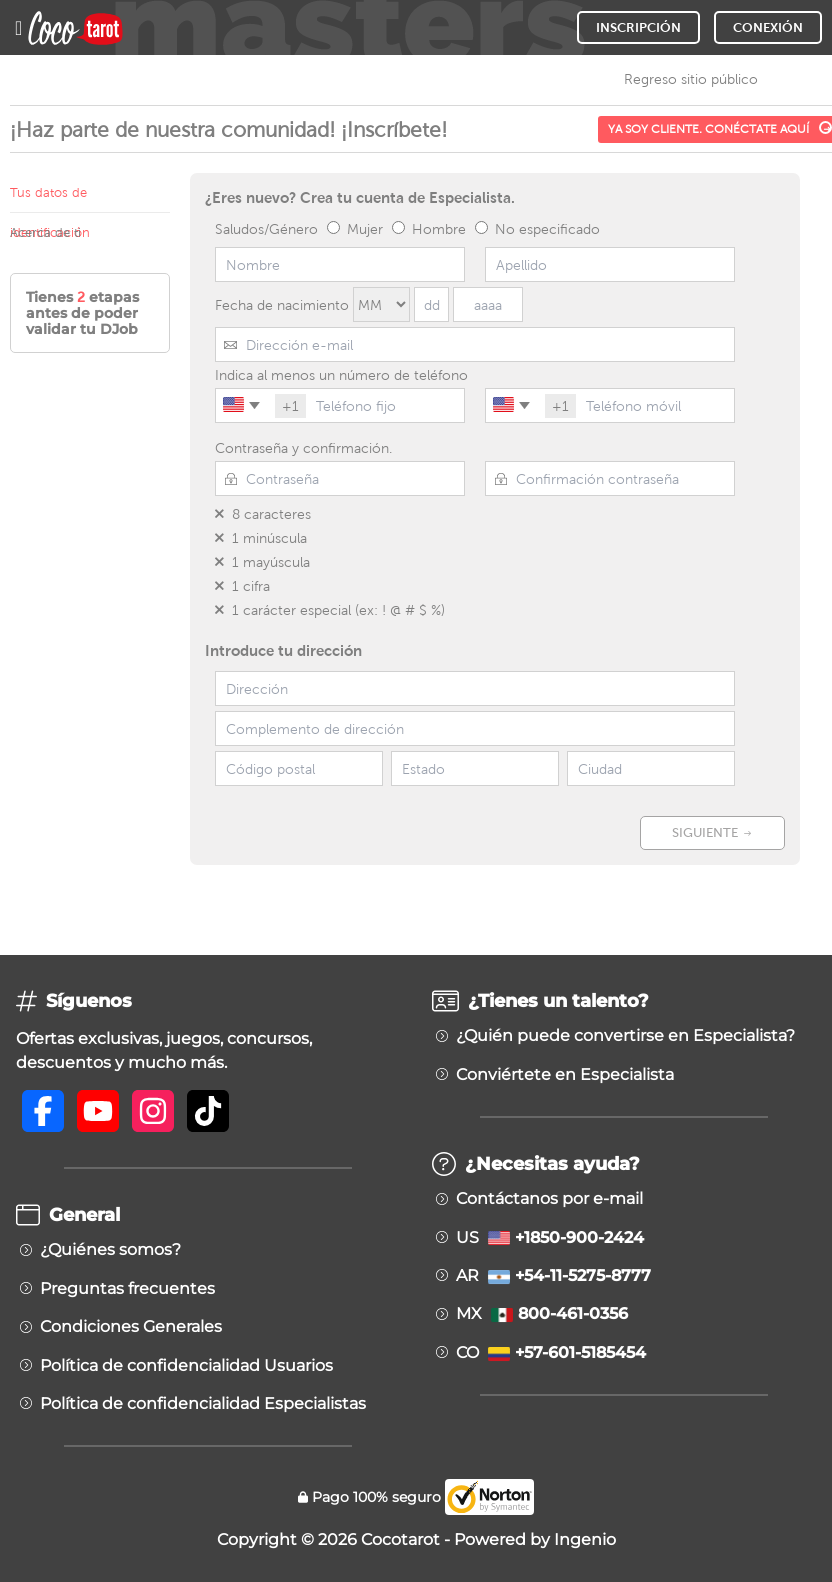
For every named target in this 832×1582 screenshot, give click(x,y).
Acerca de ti (45, 232)
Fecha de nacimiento (282, 305)
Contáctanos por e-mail (549, 1199)
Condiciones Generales (131, 1327)
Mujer (355, 229)
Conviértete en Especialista (565, 1075)
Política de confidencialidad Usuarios (186, 1366)
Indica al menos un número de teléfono (341, 375)
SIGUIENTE (713, 832)
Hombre (429, 229)
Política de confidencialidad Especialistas (203, 1404)
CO (551, 1353)
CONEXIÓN (768, 27)
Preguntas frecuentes (127, 1289)
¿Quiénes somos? (110, 1250)
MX (542, 1314)
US (550, 1238)
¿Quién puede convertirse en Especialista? (625, 1036)
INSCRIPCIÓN (638, 27)
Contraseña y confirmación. (303, 448)
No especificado (537, 229)
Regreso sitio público (691, 79)
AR (553, 1276)
